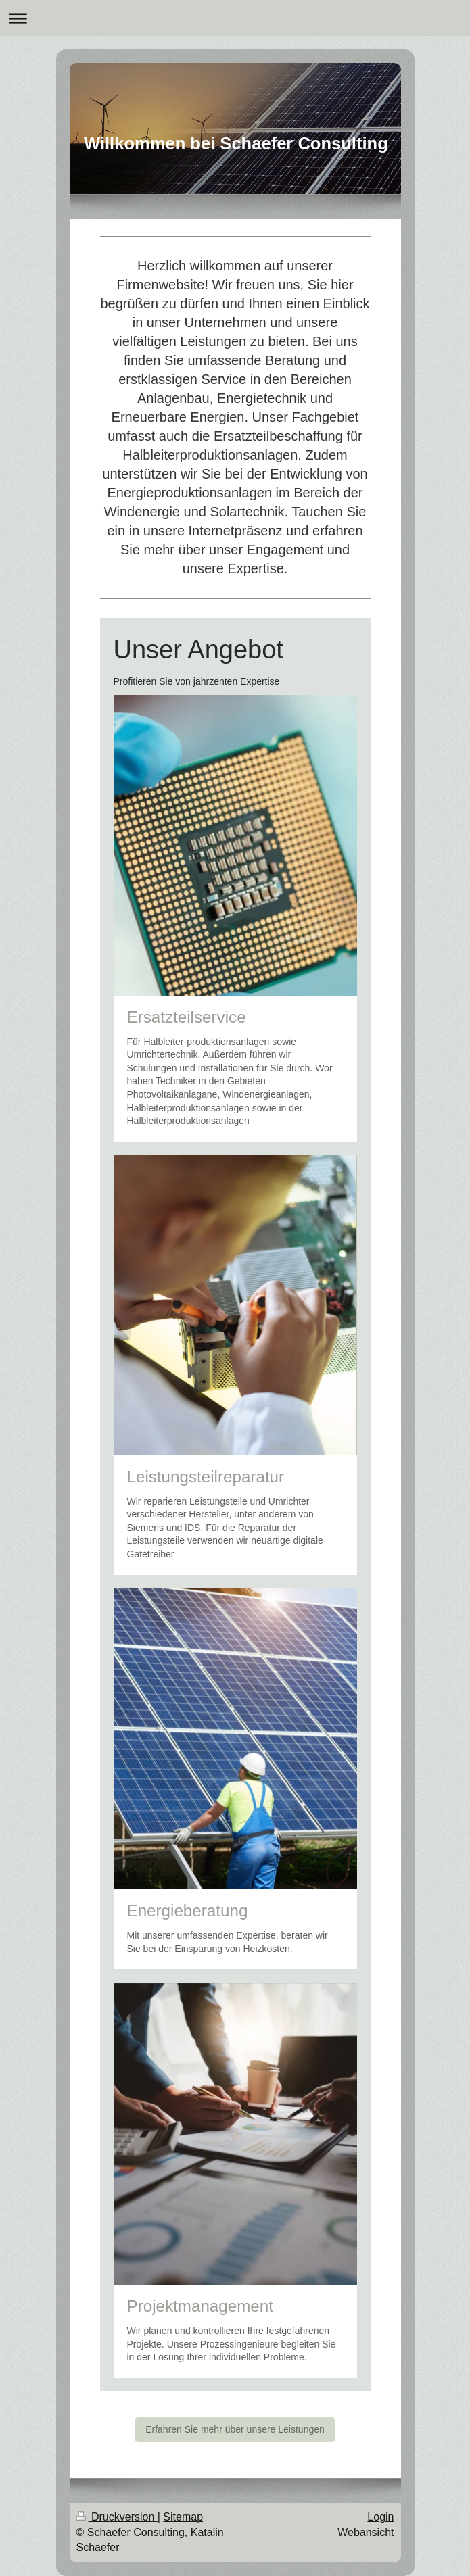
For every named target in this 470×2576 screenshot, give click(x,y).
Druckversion (117, 2517)
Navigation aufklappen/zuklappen (235, 17)
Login (380, 2517)
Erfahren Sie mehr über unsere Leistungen (235, 2429)
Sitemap (183, 2517)
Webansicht (365, 2532)
